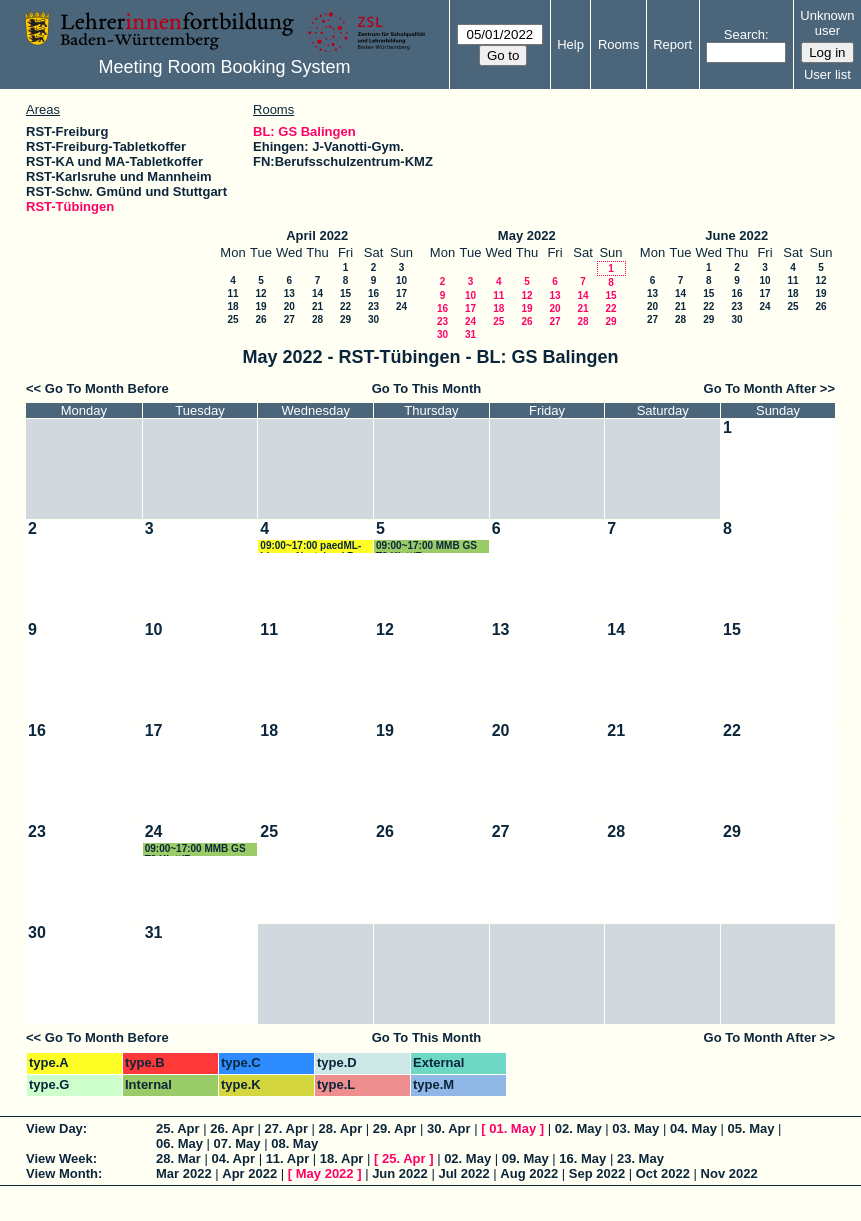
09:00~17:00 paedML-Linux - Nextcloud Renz (315, 546)
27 (289, 319)
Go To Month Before (107, 388)
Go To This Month (427, 388)
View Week (59, 1158)
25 (232, 319)
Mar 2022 (184, 1173)
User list (827, 74)
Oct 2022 (663, 1173)
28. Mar (178, 1158)
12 (260, 293)
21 (317, 306)
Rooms (618, 44)
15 (345, 293)
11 (232, 293)
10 (401, 280)
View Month (62, 1173)
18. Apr (342, 1158)
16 (373, 293)
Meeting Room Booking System (224, 67)
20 (289, 306)
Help (570, 44)
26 (260, 319)
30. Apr (449, 1128)
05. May (751, 1128)
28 (317, 319)
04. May (693, 1128)
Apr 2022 (249, 1173)
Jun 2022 (400, 1173)
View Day (54, 1128)
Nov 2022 (729, 1173)
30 (373, 319)
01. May (512, 1128)
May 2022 (527, 235)
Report (672, 44)
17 (401, 293)
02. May (578, 1128)
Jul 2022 (463, 1173)
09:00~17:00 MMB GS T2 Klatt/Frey (426, 546)
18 (232, 306)
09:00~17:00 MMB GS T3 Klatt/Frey (195, 849)
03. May (635, 1128)
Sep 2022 (597, 1173)
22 (345, 306)
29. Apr (395, 1128)
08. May (294, 1143)
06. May (179, 1143)
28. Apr (341, 1128)
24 (401, 306)
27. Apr (286, 1128)
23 (373, 306)
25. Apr (178, 1128)
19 (260, 306)
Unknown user (827, 23)
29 (345, 319)
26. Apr (232, 1128)
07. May (237, 1143)
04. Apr (233, 1158)
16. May (582, 1158)
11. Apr (288, 1158)
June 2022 (736, 235)
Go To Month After (760, 388)
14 (317, 293)
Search (744, 34)
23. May (640, 1158)
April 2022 (317, 235)
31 (470, 334)
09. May (525, 1158)
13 (289, 293)
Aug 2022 (529, 1173)
